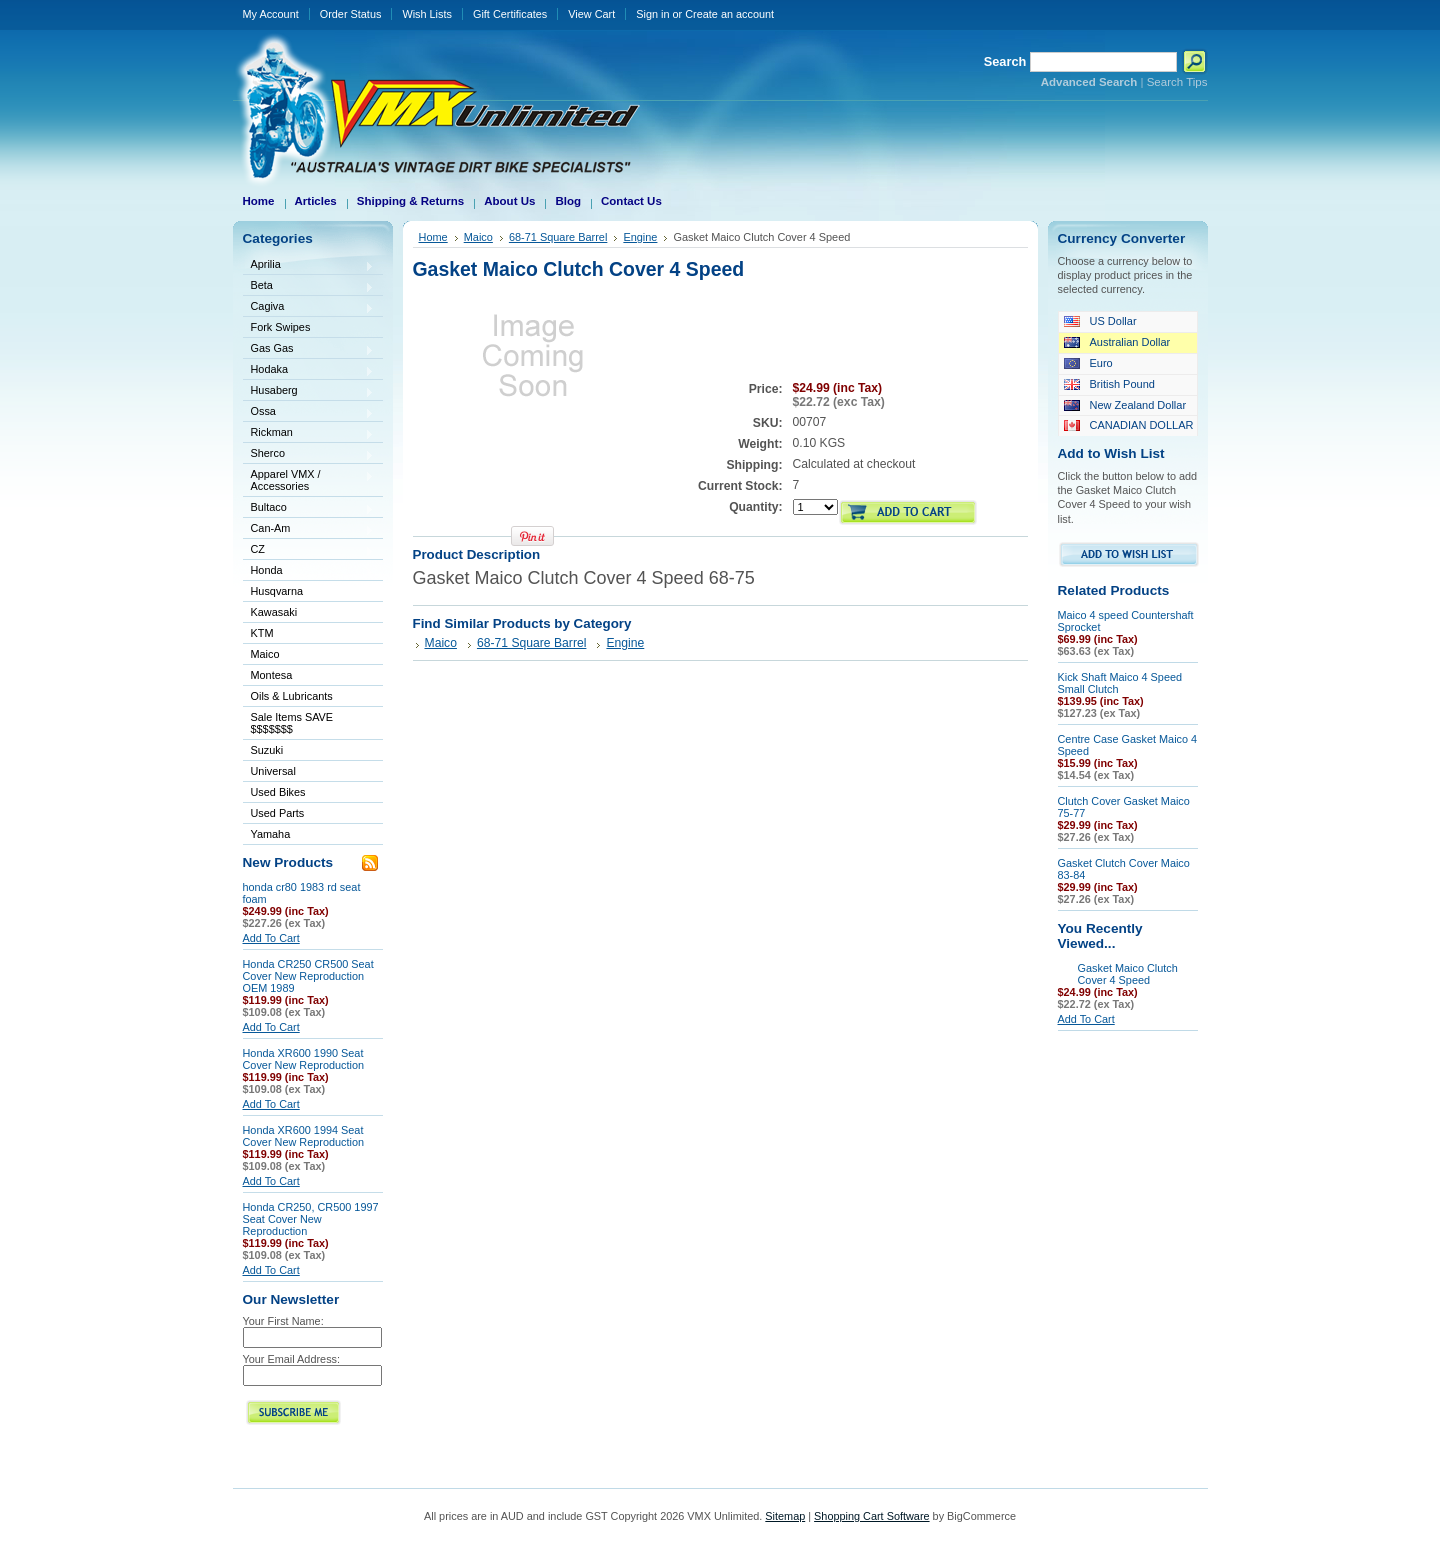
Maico (309, 655)
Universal (309, 772)
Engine (640, 237)
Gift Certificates (510, 14)
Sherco (309, 454)
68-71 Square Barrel (558, 237)
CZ (309, 550)
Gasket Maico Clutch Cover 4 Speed (1128, 974)
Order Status (351, 14)
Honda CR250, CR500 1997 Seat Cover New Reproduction (311, 1219)
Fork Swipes (281, 327)
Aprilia (309, 265)
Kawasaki (309, 613)
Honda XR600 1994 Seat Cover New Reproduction (304, 1136)
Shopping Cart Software (871, 1516)
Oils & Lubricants (292, 696)
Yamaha (309, 835)
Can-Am (309, 529)
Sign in (652, 14)
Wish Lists (427, 14)
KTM (309, 634)
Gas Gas (309, 349)
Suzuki (309, 751)
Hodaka (309, 370)
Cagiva (309, 307)
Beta (309, 286)
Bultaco (309, 508)
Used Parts (278, 813)
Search (1005, 61)
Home (433, 237)
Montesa (309, 676)
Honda (309, 571)
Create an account (729, 14)
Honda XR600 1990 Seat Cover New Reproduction (304, 1059)
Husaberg (309, 391)
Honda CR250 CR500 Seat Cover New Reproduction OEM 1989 (308, 976)
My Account (271, 14)
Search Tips (1177, 82)
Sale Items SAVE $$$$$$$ (292, 723)
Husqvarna (309, 592)
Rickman (309, 433)
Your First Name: (283, 1321)
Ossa (309, 412)
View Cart (591, 14)
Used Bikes (278, 792)
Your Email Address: (292, 1359)
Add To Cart (271, 938)
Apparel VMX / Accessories (309, 480)
